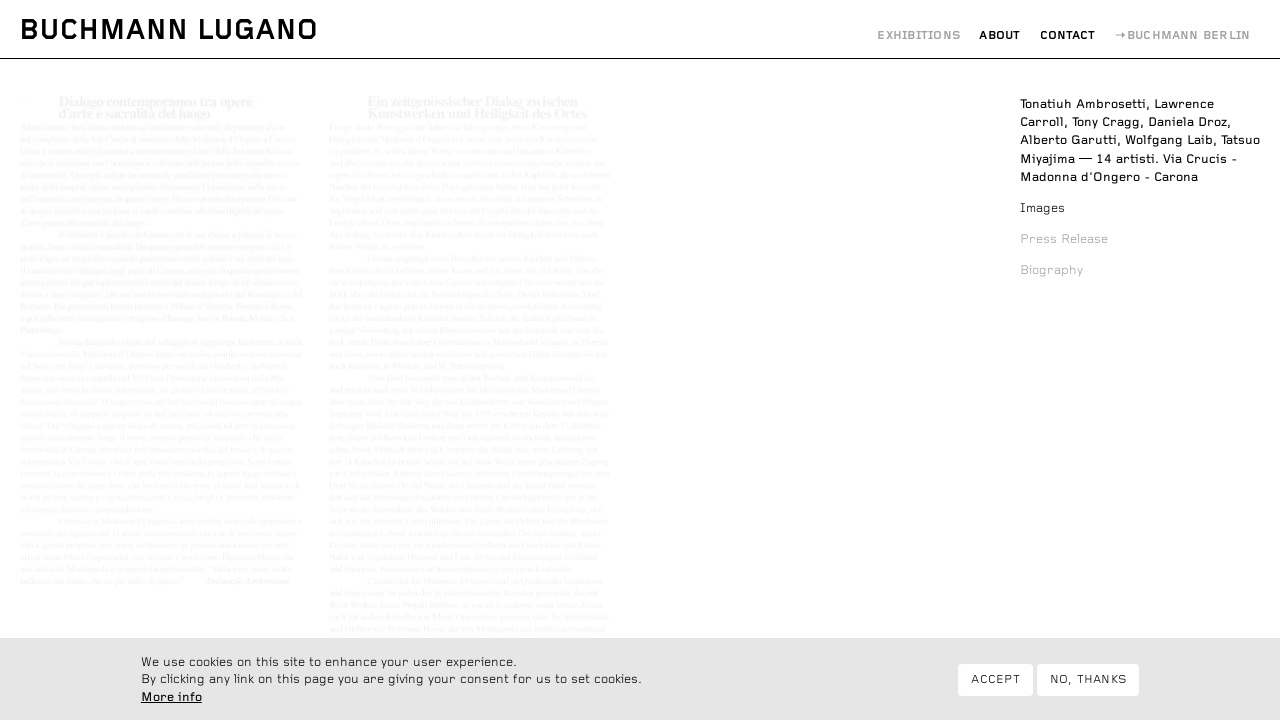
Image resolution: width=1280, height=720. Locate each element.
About (999, 35)
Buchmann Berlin (1189, 35)
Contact (1068, 35)
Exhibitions (918, 35)
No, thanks (1088, 686)
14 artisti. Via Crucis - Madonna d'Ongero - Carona (1140, 141)
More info (171, 704)
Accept (995, 686)
